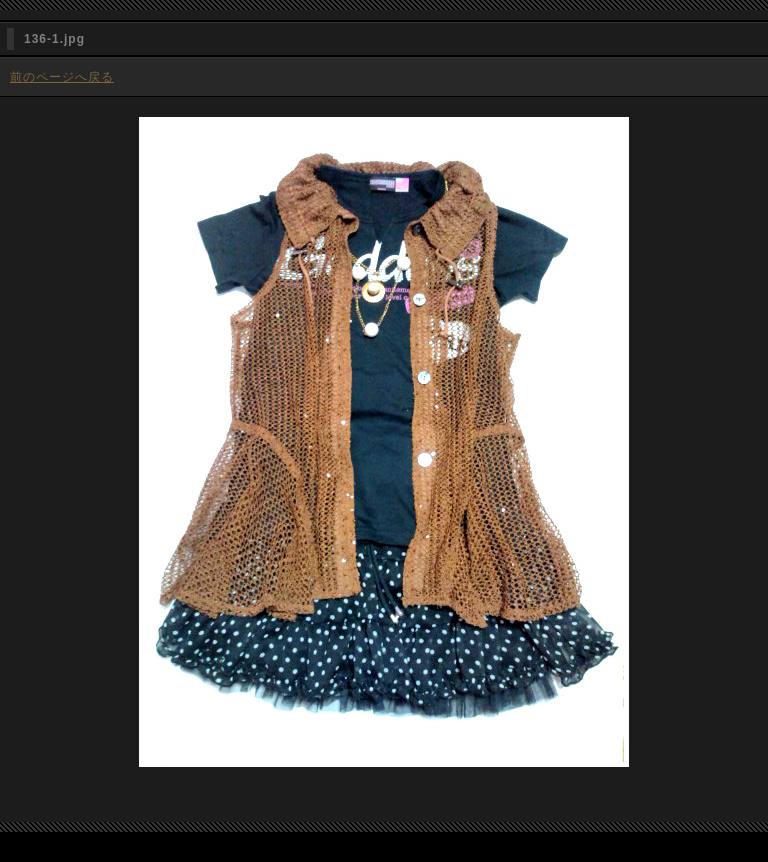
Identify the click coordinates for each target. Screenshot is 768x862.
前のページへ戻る (62, 77)
